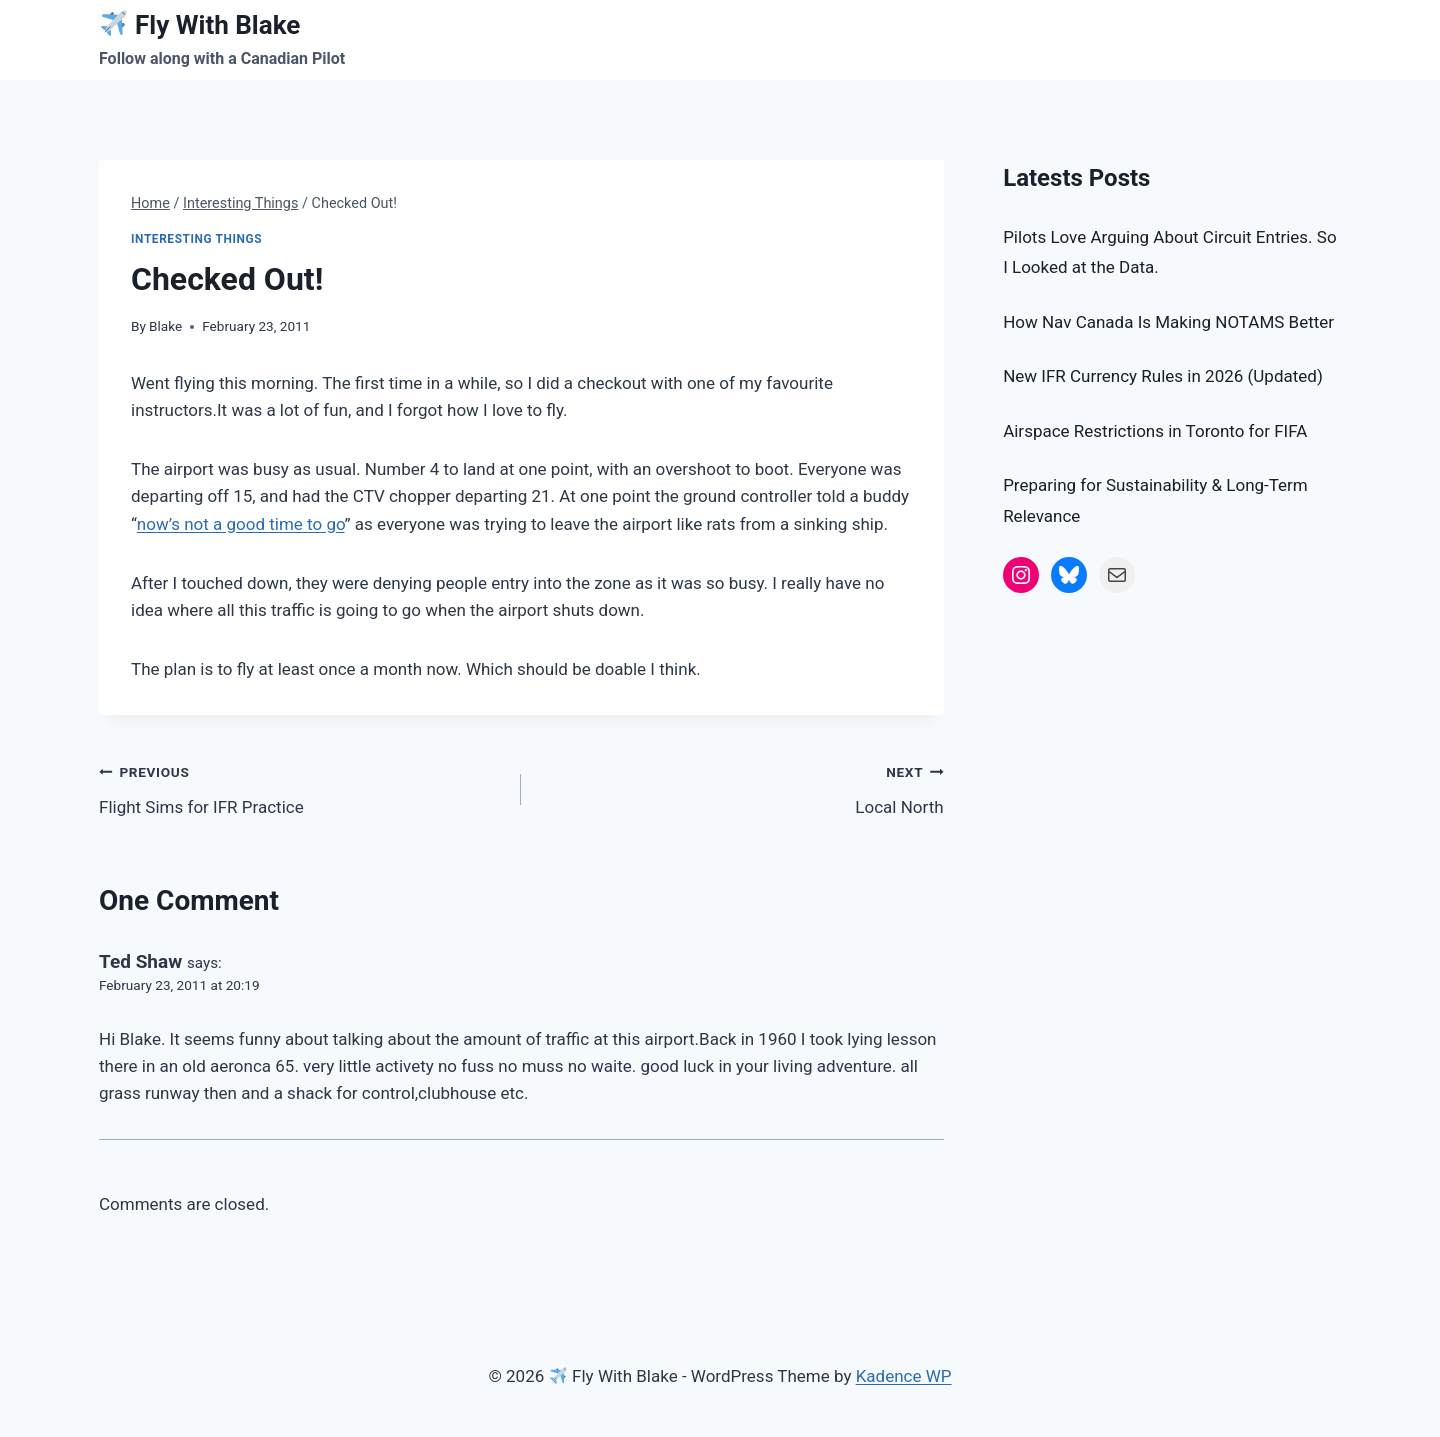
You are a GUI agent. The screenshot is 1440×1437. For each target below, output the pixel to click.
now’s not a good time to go (241, 524)
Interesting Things (196, 239)
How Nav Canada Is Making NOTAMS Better (1168, 322)
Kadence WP (904, 1376)
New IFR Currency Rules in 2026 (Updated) (1163, 376)
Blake (165, 326)
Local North (740, 787)
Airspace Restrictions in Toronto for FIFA (1155, 431)
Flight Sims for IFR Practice (301, 787)
